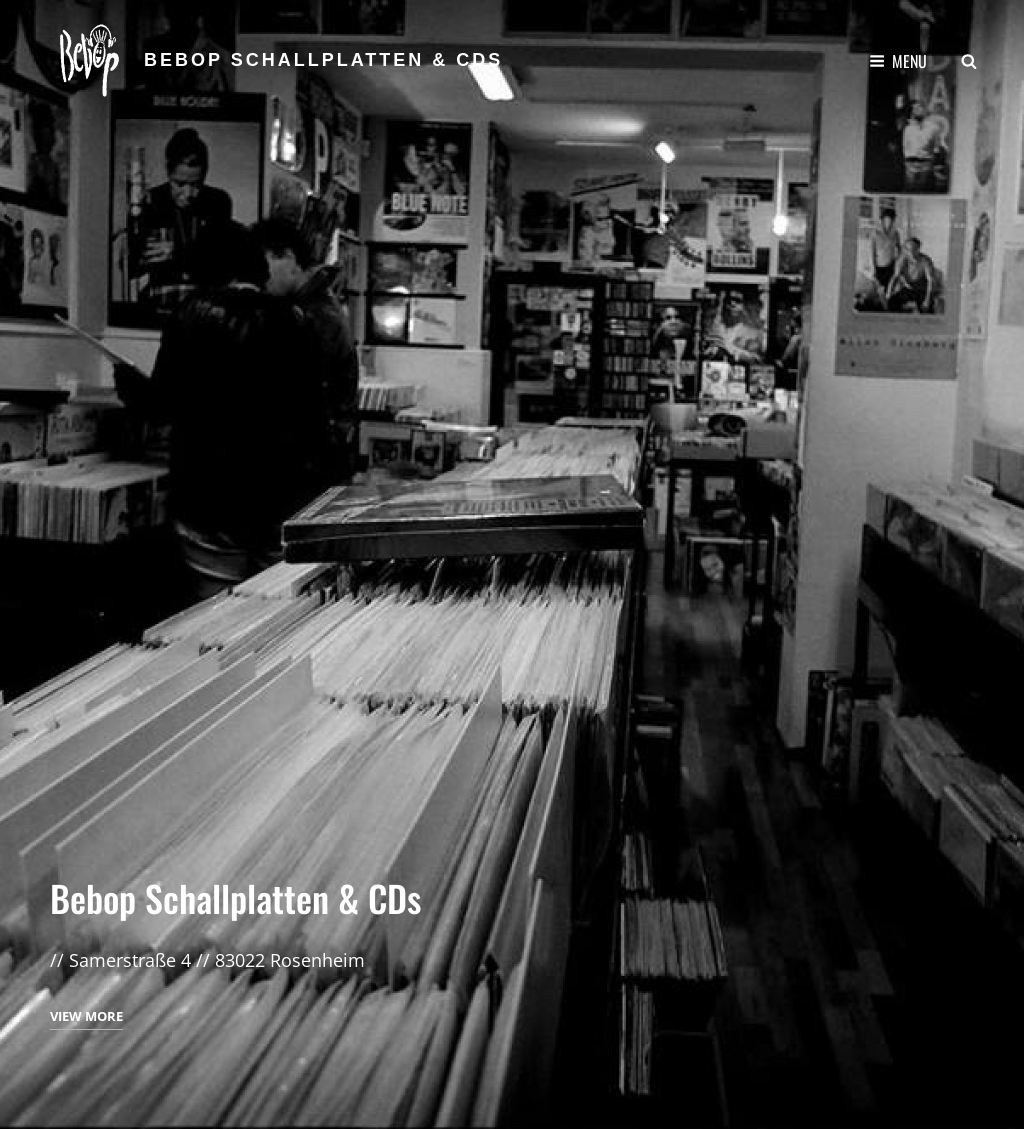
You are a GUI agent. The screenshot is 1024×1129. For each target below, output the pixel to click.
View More (86, 1016)
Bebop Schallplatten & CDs (323, 60)
